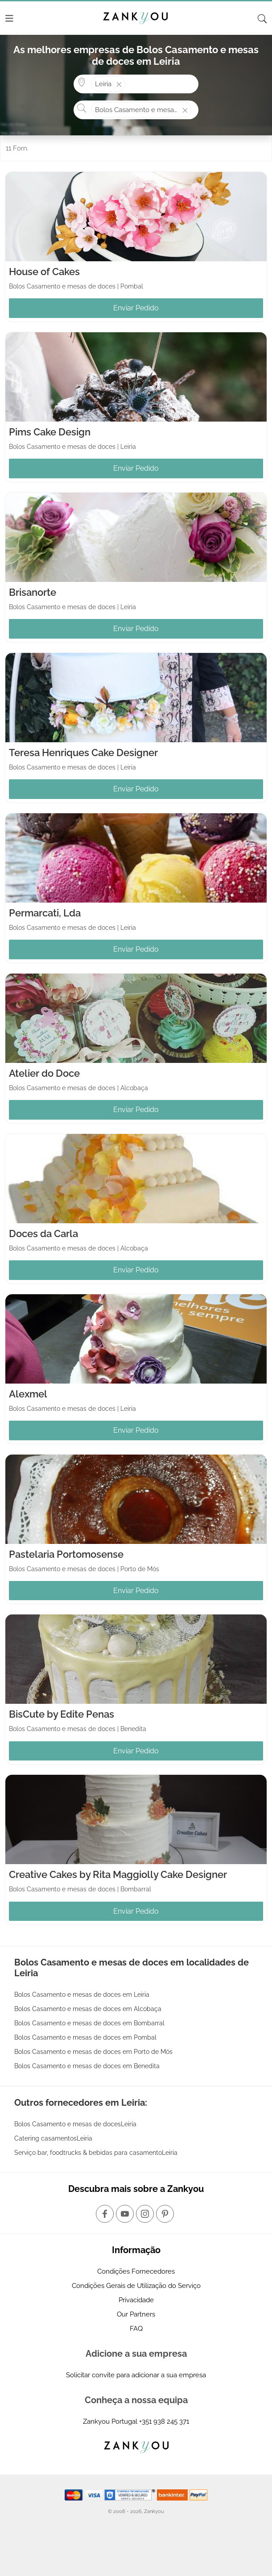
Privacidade (136, 2300)
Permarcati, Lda (45, 913)
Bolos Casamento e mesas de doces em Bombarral (89, 2023)
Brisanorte (32, 592)
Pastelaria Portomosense (66, 1554)
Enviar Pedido (136, 308)
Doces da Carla (43, 1233)
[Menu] (9, 18)
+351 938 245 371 (164, 2421)
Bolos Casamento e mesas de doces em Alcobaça (87, 2008)
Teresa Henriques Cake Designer (83, 752)
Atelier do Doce (44, 1073)
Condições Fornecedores (136, 2271)
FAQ (136, 2329)
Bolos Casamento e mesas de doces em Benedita (87, 2066)
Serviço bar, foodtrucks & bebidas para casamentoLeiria (95, 2152)
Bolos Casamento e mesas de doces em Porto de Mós (93, 2051)
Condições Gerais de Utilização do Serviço (136, 2286)
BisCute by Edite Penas (61, 1714)
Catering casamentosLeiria (53, 2138)
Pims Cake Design (50, 432)
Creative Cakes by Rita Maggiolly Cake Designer (118, 1874)
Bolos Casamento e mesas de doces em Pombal (85, 2037)
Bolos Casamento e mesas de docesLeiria (75, 2124)
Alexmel (28, 1394)
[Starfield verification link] (130, 2494)
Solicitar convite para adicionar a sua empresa (136, 2375)
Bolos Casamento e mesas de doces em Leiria (81, 1994)
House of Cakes (44, 271)
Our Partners (136, 2314)
